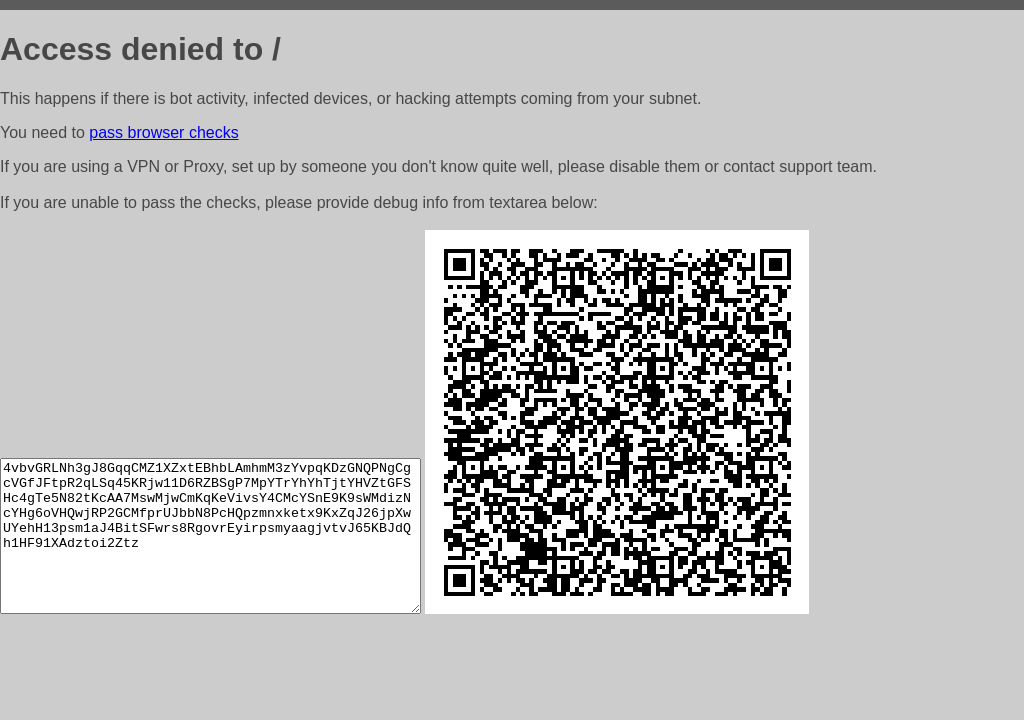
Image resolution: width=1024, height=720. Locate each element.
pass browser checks (163, 132)
